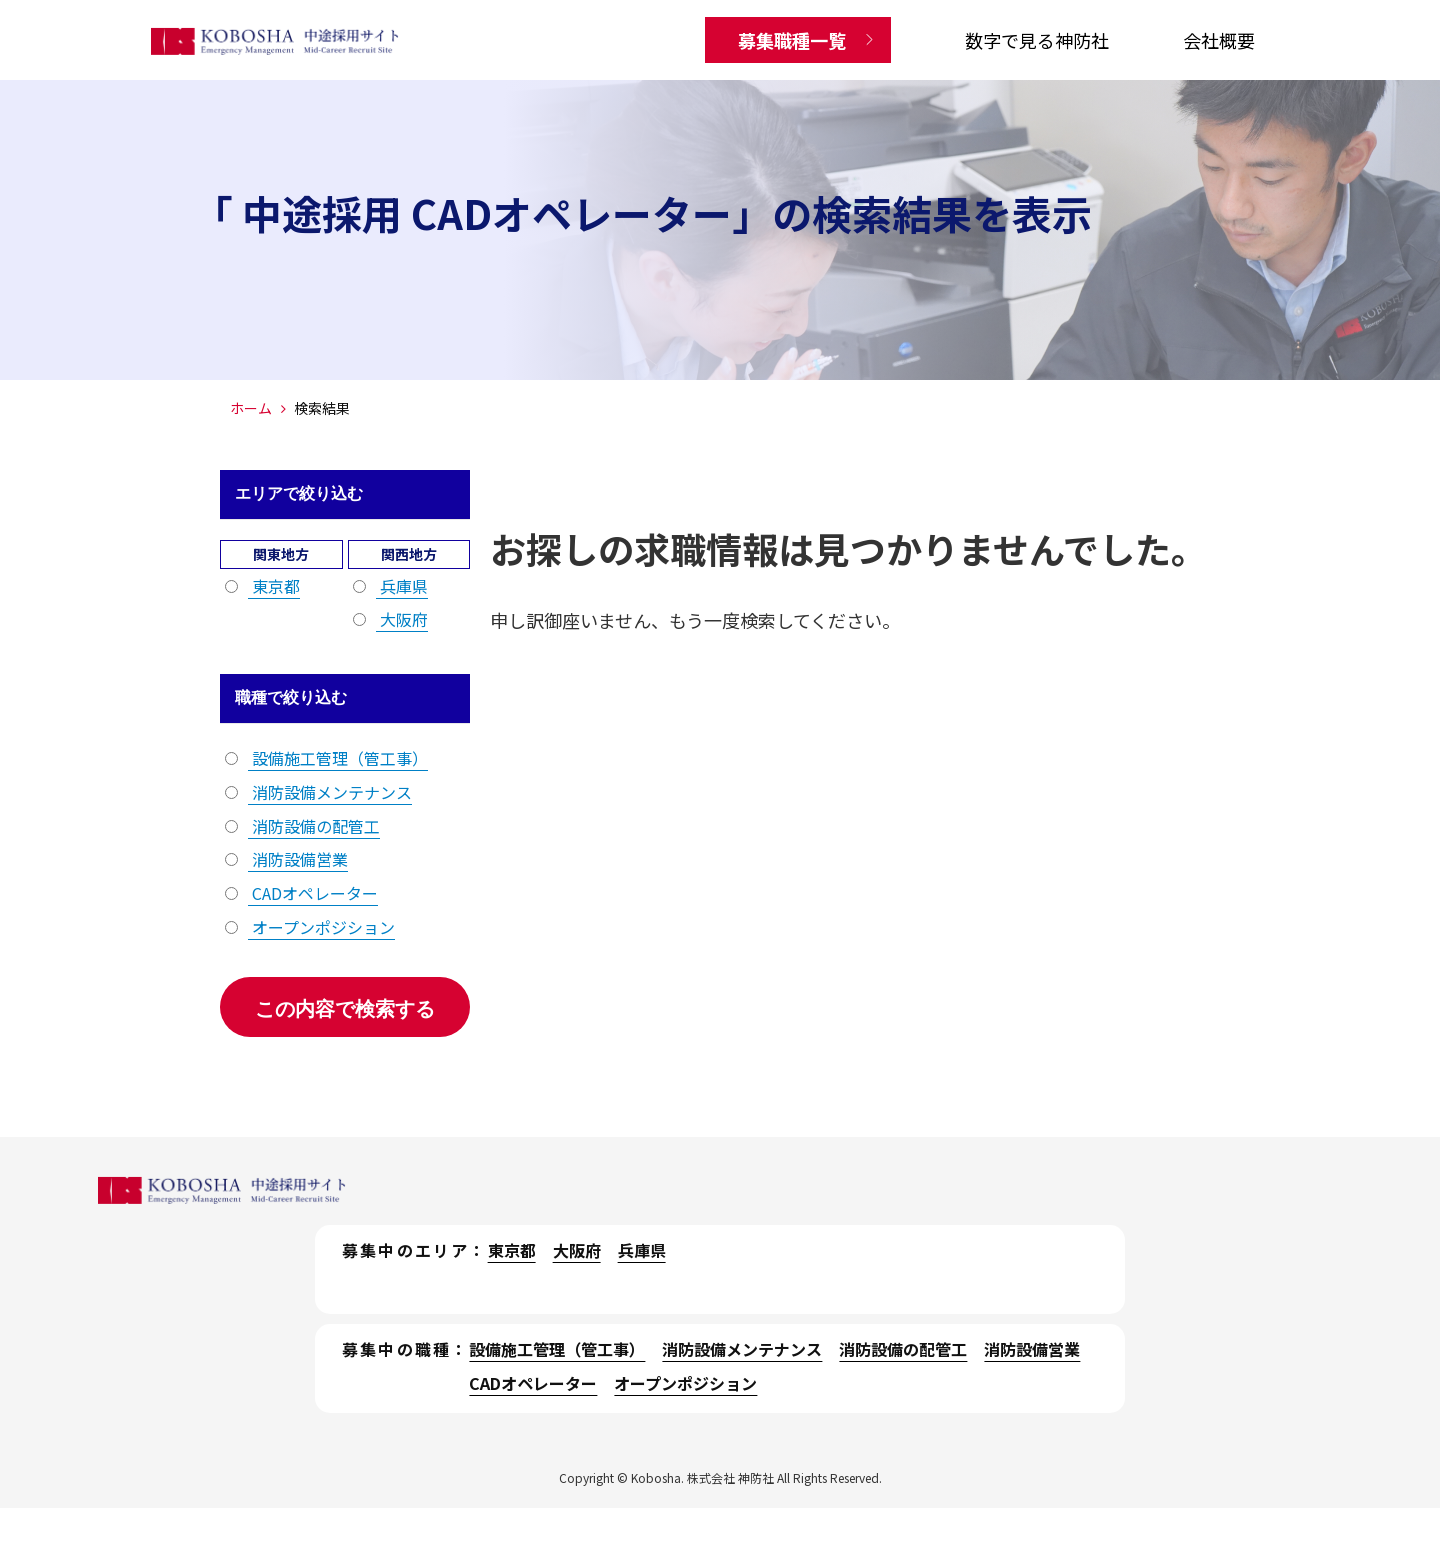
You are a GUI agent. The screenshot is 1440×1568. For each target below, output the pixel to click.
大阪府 (402, 619)
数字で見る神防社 (1037, 40)
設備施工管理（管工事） (338, 758)
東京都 (274, 586)
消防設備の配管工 (314, 826)
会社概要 (1219, 40)
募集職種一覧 (792, 40)
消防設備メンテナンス (330, 792)
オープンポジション (321, 927)
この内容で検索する (345, 1009)
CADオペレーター (313, 893)
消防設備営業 (298, 859)
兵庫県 (402, 586)
